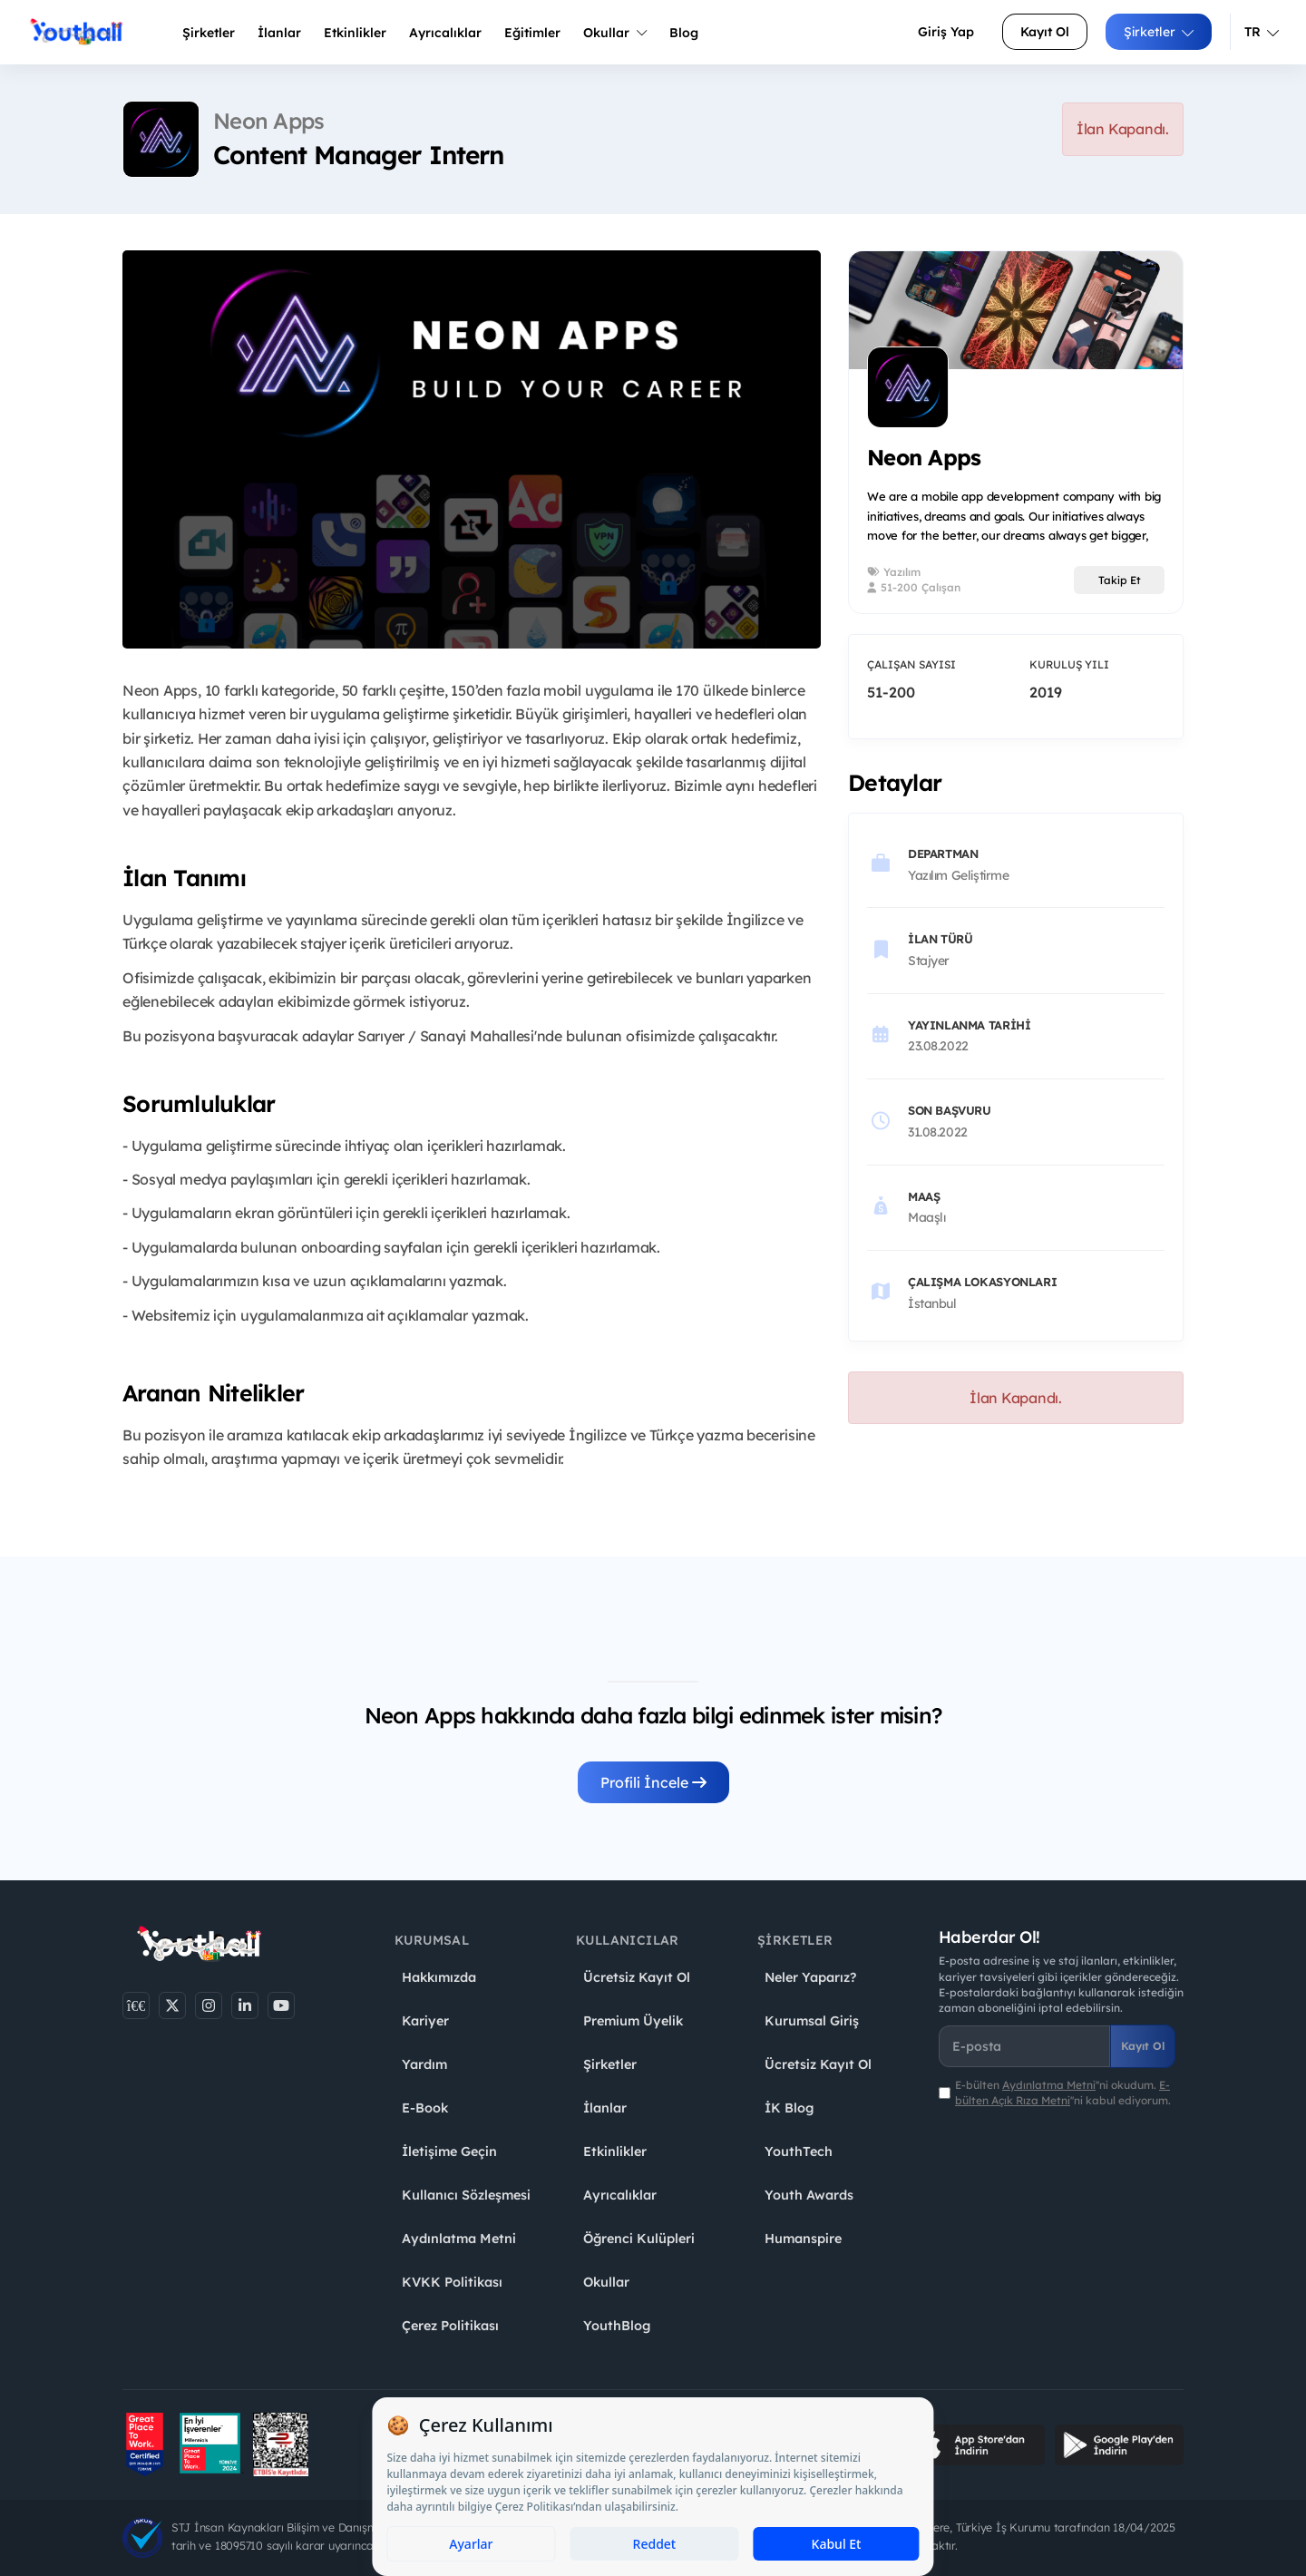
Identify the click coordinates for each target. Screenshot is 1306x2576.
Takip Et (1119, 580)
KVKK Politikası (452, 2282)
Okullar (615, 32)
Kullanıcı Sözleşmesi (466, 2195)
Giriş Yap (946, 32)
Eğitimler (532, 32)
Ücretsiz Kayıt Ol (636, 1977)
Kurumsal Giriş (812, 2021)
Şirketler (208, 32)
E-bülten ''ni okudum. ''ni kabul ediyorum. (1063, 2092)
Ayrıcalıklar (620, 2195)
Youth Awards (809, 2195)
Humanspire (803, 2238)
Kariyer (425, 2021)
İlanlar (279, 32)
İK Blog (789, 2108)
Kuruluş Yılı (1069, 664)
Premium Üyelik (633, 2021)
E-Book (425, 2108)
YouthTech (799, 2151)
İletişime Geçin (449, 2151)
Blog (683, 32)
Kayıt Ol (1044, 32)
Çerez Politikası (450, 2325)
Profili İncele (653, 1782)
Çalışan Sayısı (911, 664)
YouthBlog (616, 2325)
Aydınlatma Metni (459, 2238)
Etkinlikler (355, 32)
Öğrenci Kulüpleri (639, 2238)
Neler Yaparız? (810, 1977)
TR (1261, 32)
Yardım (424, 2064)
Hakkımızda (439, 1977)
